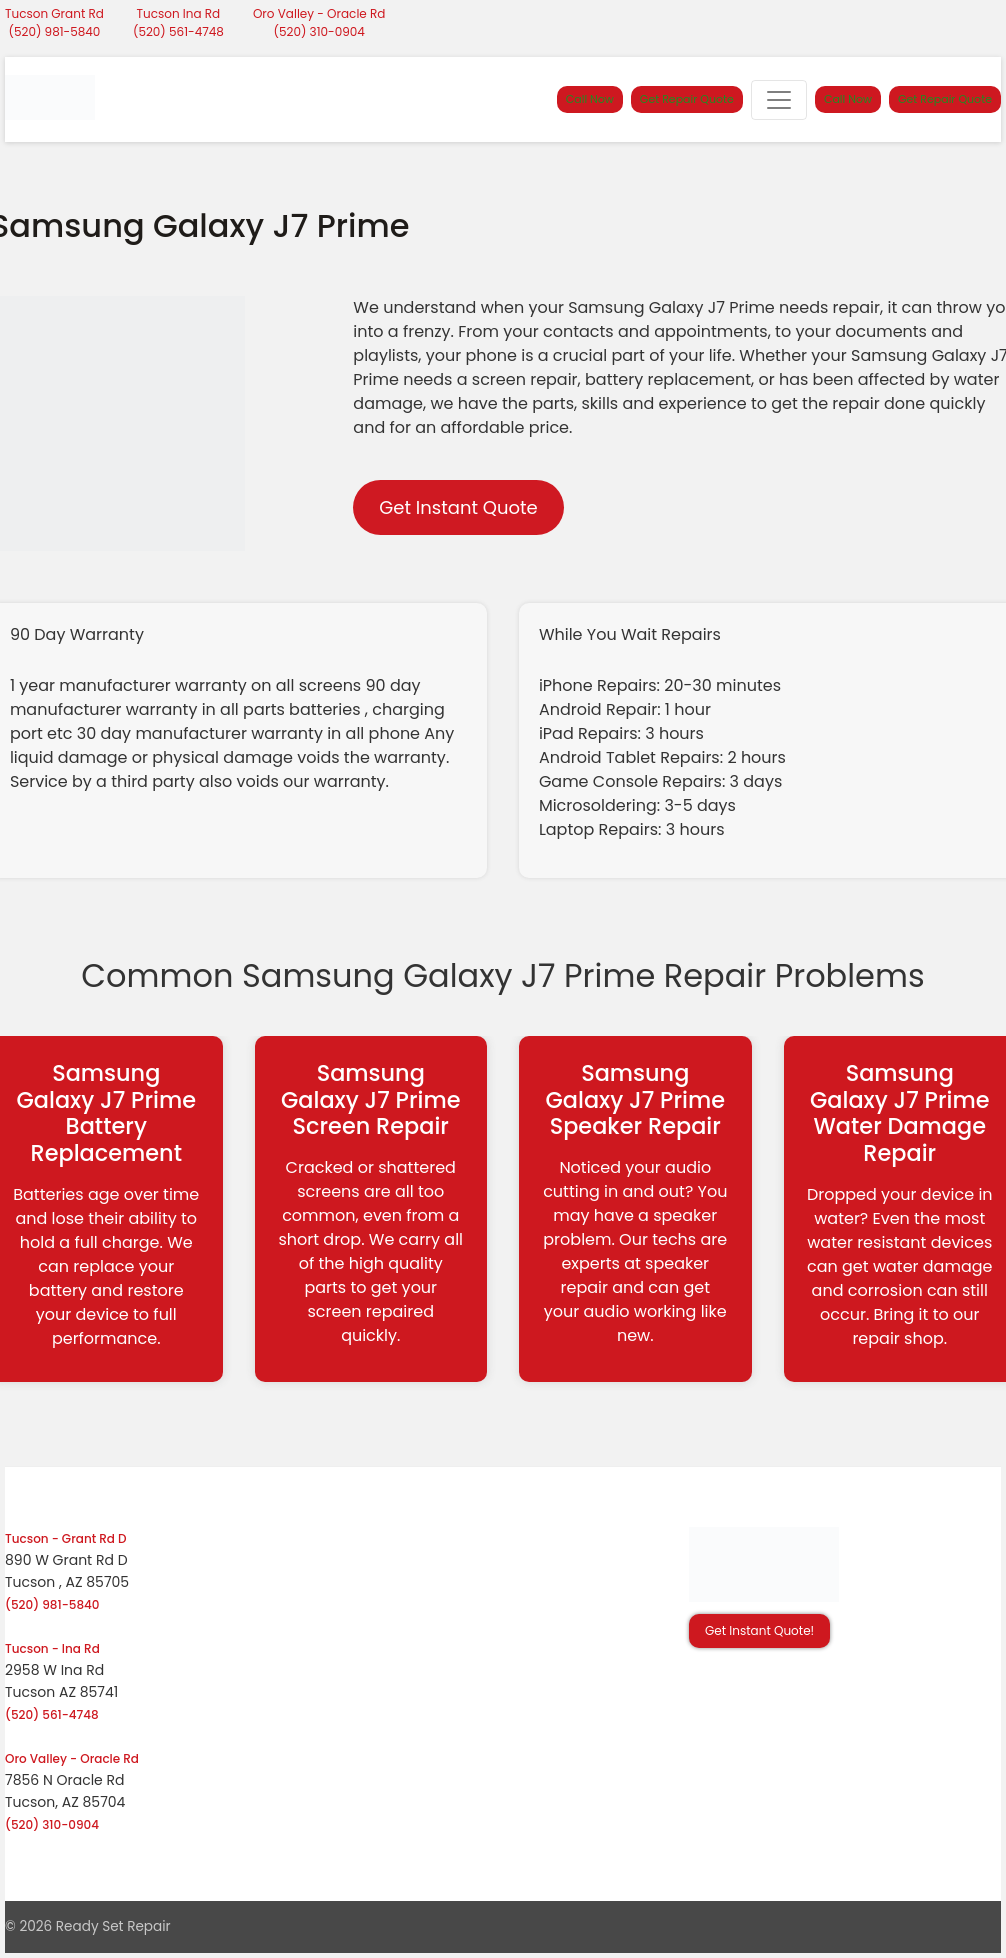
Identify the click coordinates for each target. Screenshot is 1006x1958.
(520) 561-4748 (178, 31)
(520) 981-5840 (55, 31)
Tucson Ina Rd (179, 13)
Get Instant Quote (458, 507)
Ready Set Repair (113, 1926)
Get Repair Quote (687, 99)
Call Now (590, 99)
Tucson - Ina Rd (52, 1648)
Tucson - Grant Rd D (66, 1538)
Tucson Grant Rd (54, 13)
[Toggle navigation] (779, 100)
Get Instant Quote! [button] (759, 1630)
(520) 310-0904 (319, 31)
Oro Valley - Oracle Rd (319, 13)
